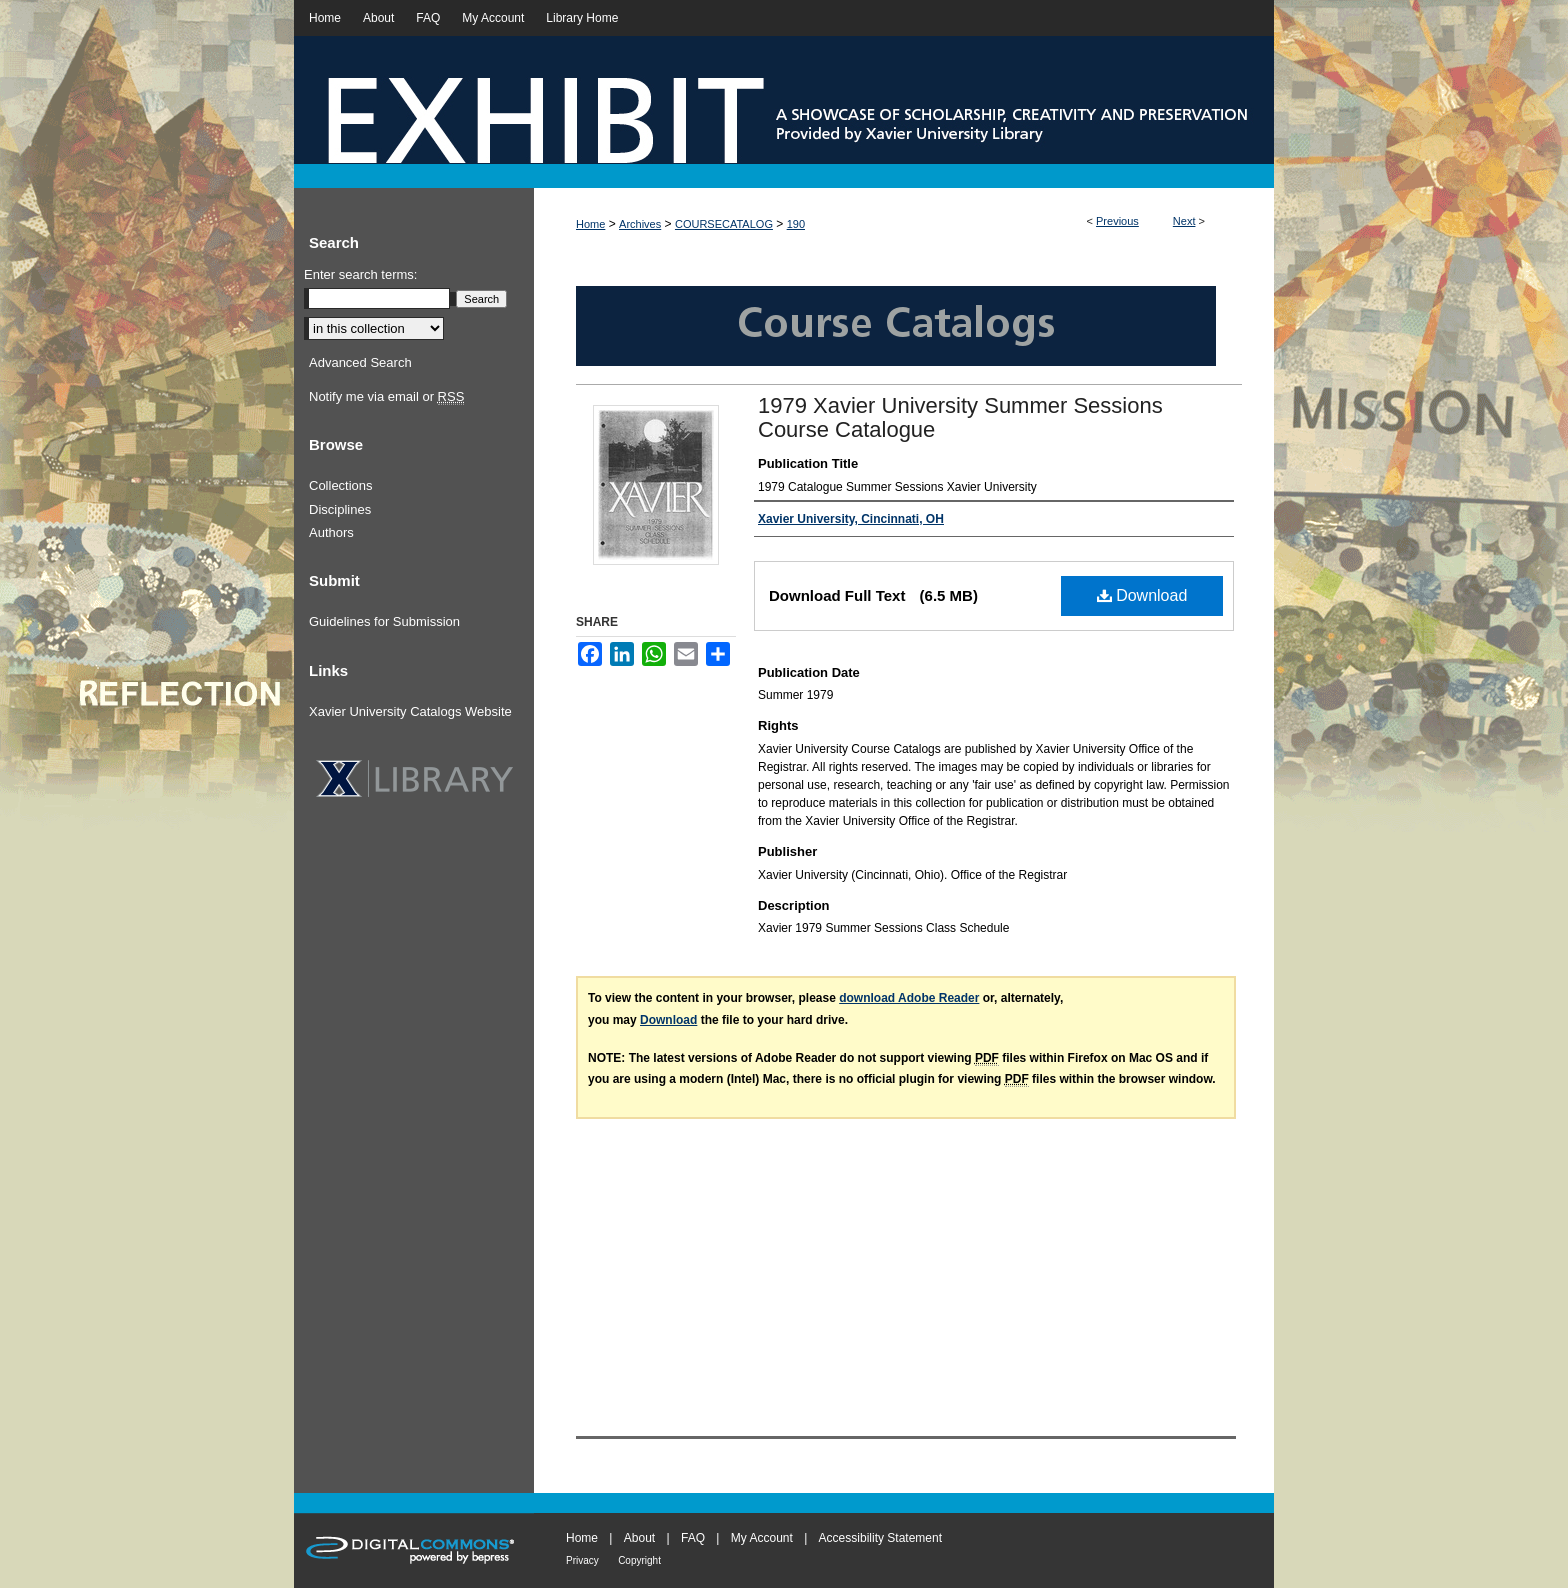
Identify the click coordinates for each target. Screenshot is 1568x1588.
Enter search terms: (360, 274)
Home (590, 224)
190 (796, 224)
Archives (640, 224)
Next (1184, 221)
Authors (331, 532)
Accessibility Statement (880, 1538)
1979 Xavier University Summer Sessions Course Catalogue (960, 417)
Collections (341, 485)
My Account (762, 1538)
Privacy (582, 1560)
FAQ (693, 1538)
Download (1142, 595)
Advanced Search (360, 362)
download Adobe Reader (909, 998)
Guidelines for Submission (384, 621)
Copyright (639, 1560)
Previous (1117, 221)
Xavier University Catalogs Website (410, 711)
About (639, 1538)
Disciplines (340, 509)
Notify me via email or (386, 397)
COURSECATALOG (724, 224)
